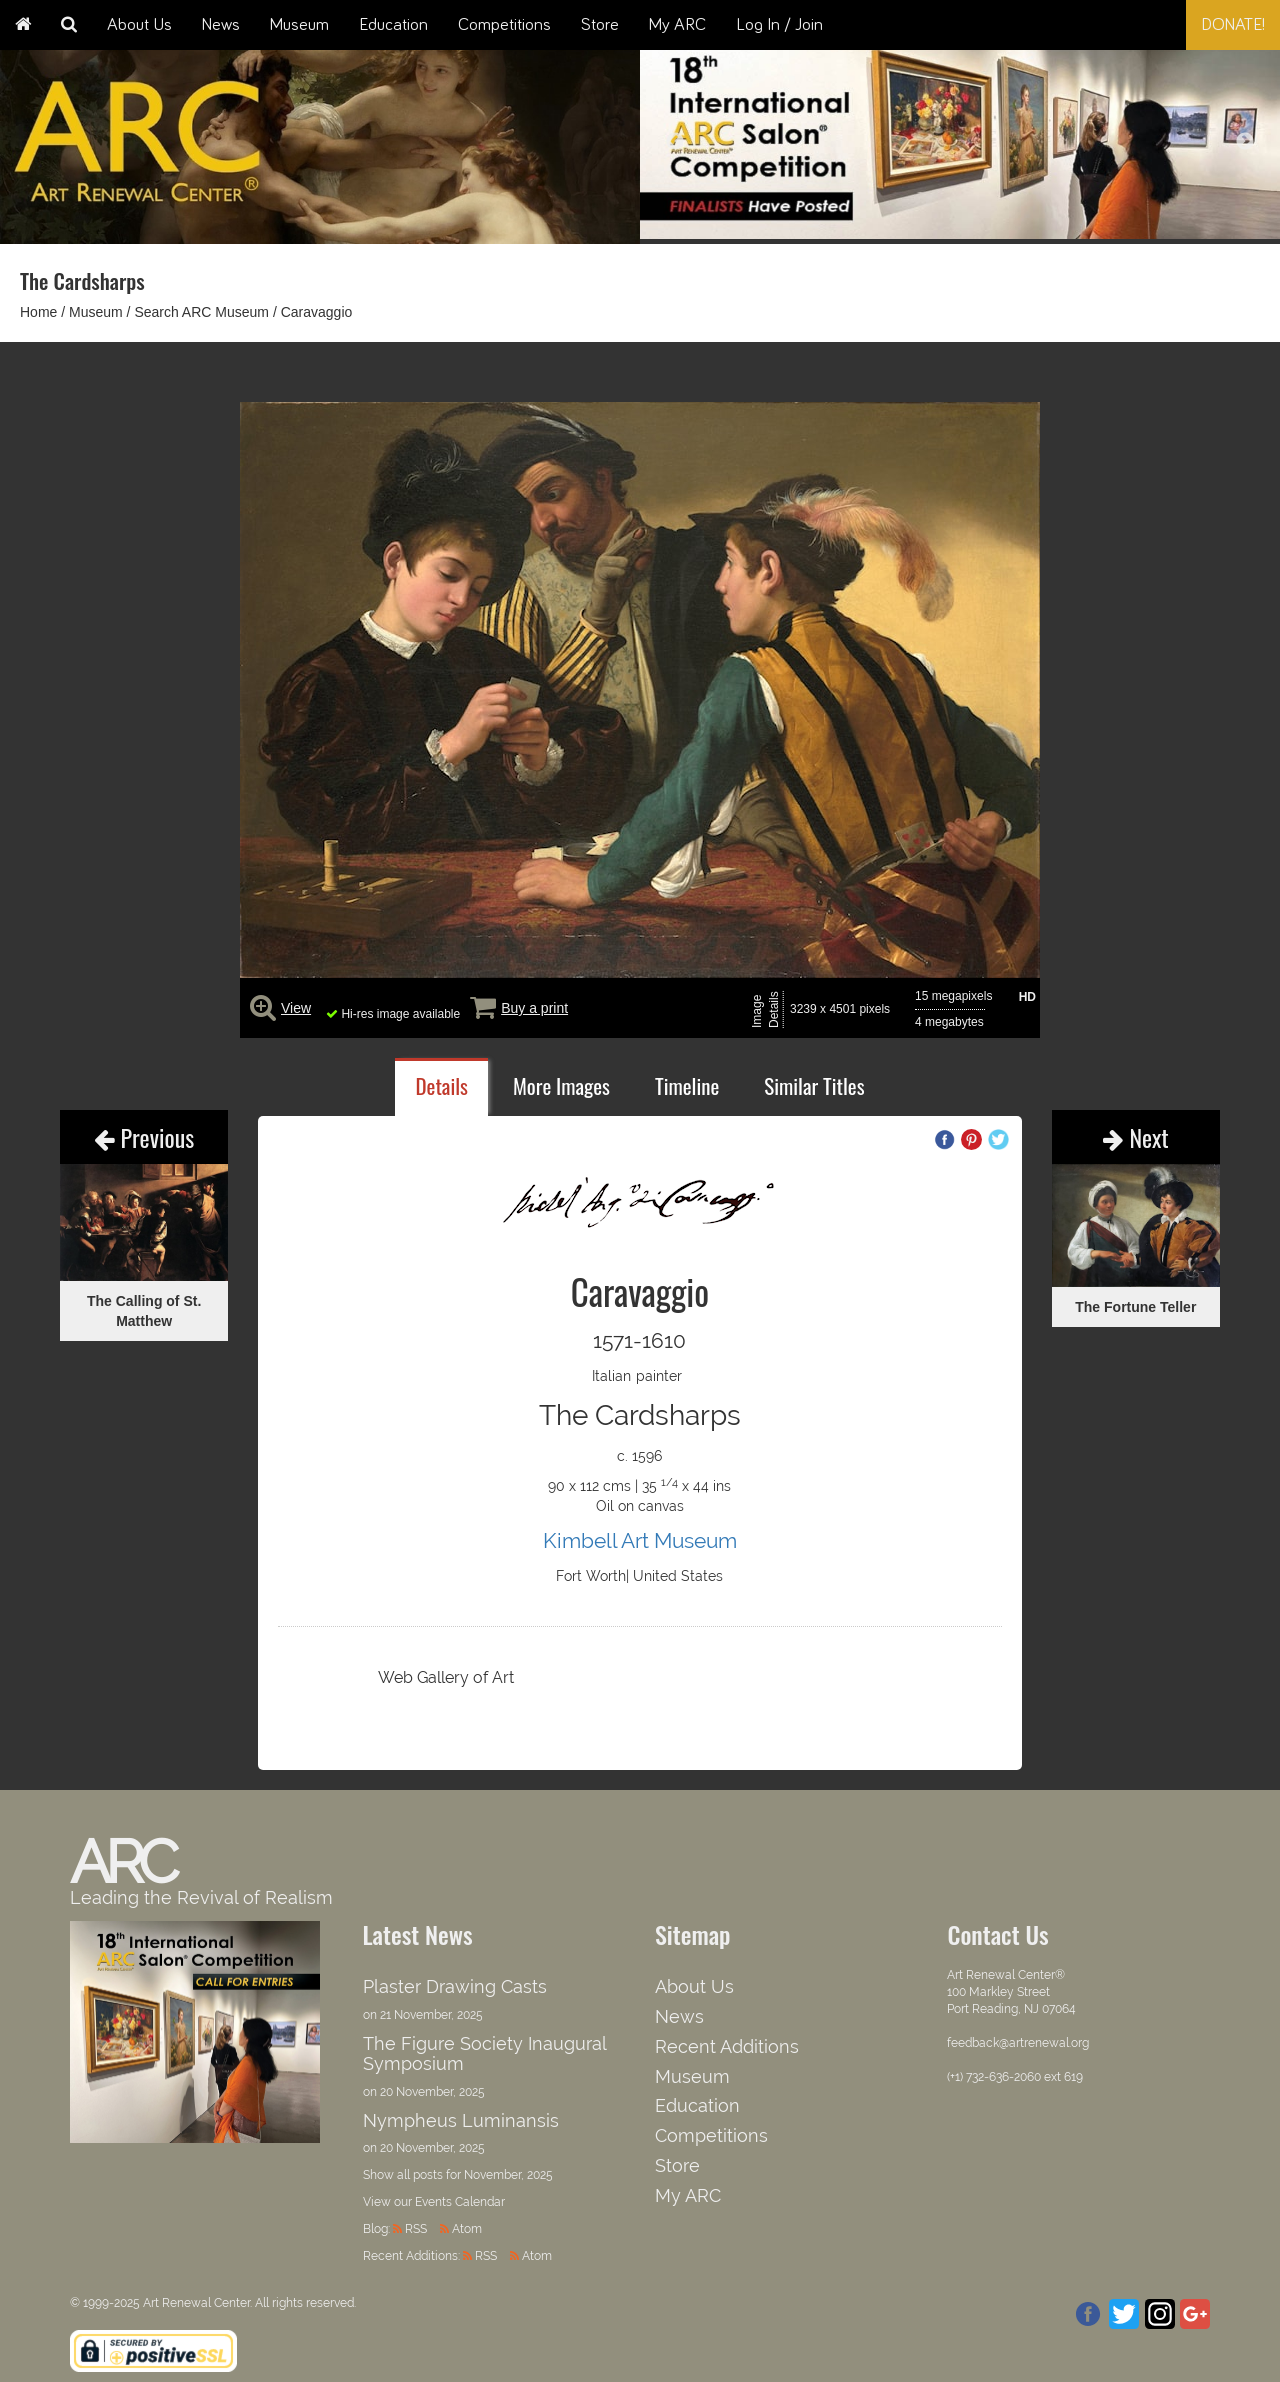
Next (1136, 1137)
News (221, 25)
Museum (299, 25)
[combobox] (1123, 25)
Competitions (504, 25)
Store (600, 25)
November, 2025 (508, 2175)
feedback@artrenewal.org (1018, 2043)
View (296, 1008)
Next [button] (1245, 142)
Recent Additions (727, 2046)
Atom (467, 2229)
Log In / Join (779, 25)
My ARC (677, 25)
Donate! (1233, 25)
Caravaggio (317, 312)
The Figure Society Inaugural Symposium (484, 2053)
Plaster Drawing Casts (455, 1986)
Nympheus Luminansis (461, 2120)
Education (393, 25)
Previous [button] (675, 142)
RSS (416, 2229)
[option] (960, 139)
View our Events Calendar (434, 2202)
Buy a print (534, 1008)
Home (38, 312)
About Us (139, 25)
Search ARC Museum (201, 312)
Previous (144, 1137)
